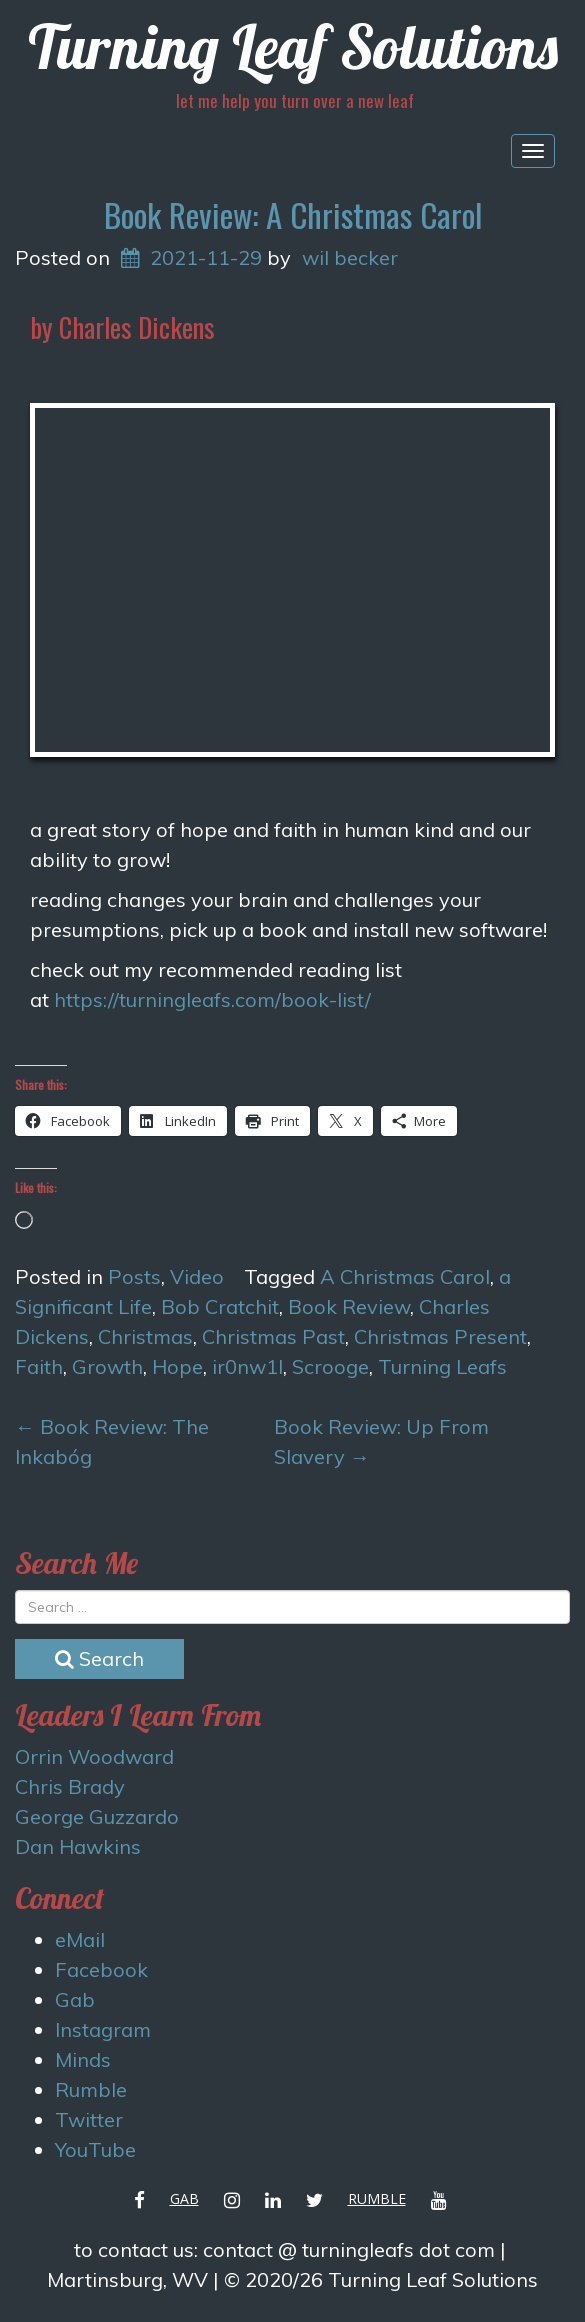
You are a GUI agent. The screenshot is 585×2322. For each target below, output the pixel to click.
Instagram (103, 2029)
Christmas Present (440, 1336)
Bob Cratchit (220, 1306)
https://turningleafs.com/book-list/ (212, 999)
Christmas (145, 1336)
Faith (39, 1366)
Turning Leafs (442, 1366)
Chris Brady (70, 1786)
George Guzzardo (97, 1816)
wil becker (350, 257)
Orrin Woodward (94, 1756)
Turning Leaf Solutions (293, 46)
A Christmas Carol (405, 1276)
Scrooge (330, 1366)
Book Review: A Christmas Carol (293, 214)
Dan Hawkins (78, 1846)
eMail (80, 1939)
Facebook (101, 1969)
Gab (75, 1999)
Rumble (91, 2089)
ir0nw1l (247, 1366)
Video (197, 1276)
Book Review (349, 1306)
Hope (177, 1366)
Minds (83, 2059)
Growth (107, 1366)
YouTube (95, 2149)
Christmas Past (273, 1336)
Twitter (89, 2119)
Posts (134, 1276)
